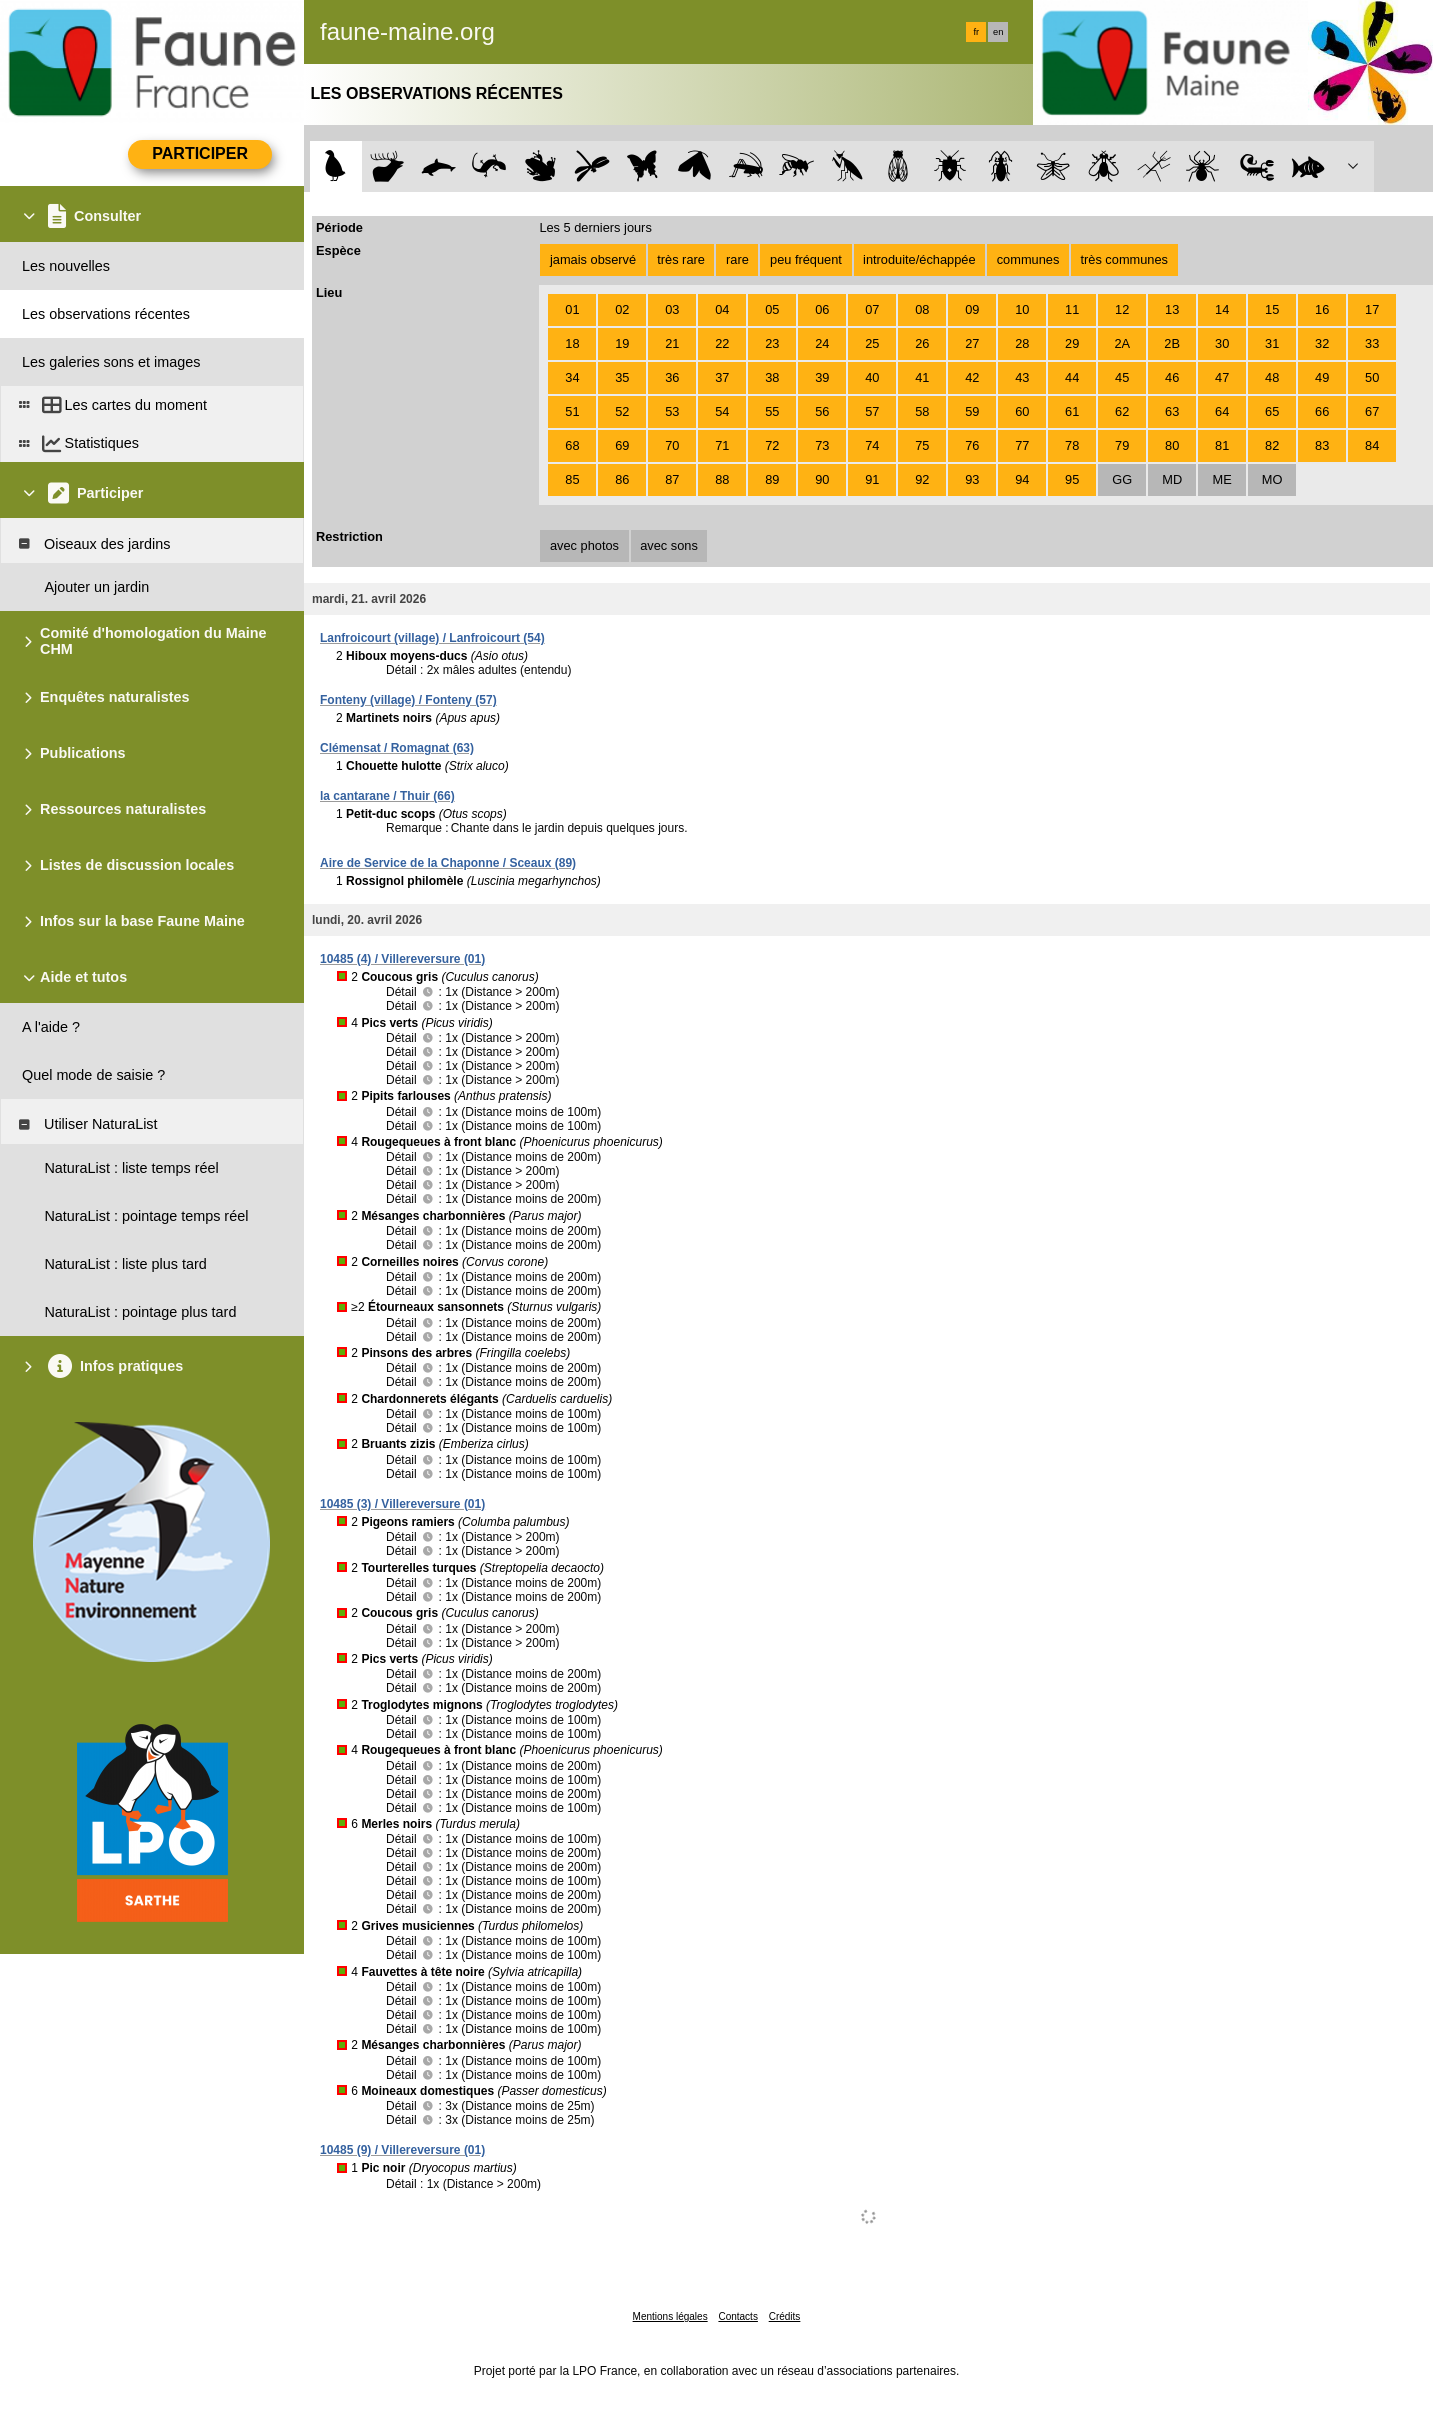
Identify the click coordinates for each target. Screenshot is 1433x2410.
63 (1172, 411)
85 (572, 479)
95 (1072, 479)
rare (737, 259)
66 (1322, 411)
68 (572, 445)
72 (772, 445)
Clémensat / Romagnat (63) (397, 748)
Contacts (737, 2316)
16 (1322, 309)
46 (1172, 377)
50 (1372, 377)
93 (972, 479)
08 (922, 309)
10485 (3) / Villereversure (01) (402, 1504)
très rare (681, 259)
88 (722, 479)
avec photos (584, 545)
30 (1222, 343)
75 (922, 445)
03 (672, 309)
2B (1172, 343)
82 (1272, 445)
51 (572, 411)
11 (1072, 309)
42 (972, 377)
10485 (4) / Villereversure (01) (402, 959)
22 (722, 343)
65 (1272, 411)
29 (1072, 343)
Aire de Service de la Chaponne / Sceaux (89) (448, 863)
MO (1272, 479)
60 (1022, 411)
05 (772, 309)
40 (872, 377)
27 (972, 343)
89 (772, 479)
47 (1222, 377)
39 (822, 377)
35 (622, 377)
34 (572, 377)
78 (1072, 445)
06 (822, 309)
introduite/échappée (919, 259)
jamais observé (593, 259)
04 (722, 309)
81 (1222, 445)
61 (1072, 411)
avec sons (669, 545)
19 (622, 343)
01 (572, 309)
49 (1322, 377)
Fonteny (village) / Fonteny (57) (408, 700)
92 (922, 479)
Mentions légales (670, 2316)
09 (972, 309)
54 (722, 411)
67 (1372, 411)
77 (1022, 445)
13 (1172, 309)
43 (1022, 377)
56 (822, 411)
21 (672, 343)
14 (1222, 309)
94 (1022, 479)
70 (672, 445)
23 (772, 343)
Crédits (785, 2316)
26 (922, 343)
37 (722, 377)
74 (872, 445)
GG (1122, 479)
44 (1072, 377)
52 (622, 411)
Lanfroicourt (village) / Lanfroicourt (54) (432, 638)
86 (622, 479)
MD (1172, 479)
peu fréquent (806, 259)
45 (1122, 377)
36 (672, 377)
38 (772, 377)
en (998, 32)
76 (972, 445)
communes (1028, 259)
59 (972, 411)
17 (1372, 309)
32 (1322, 343)
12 (1122, 309)
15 (1272, 309)
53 (672, 411)
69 (622, 445)
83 (1322, 445)
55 (772, 411)
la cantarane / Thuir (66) (387, 796)
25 (872, 343)
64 (1222, 411)
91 (872, 479)
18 (572, 343)
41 (922, 377)
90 (822, 479)
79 (1122, 445)
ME (1222, 479)
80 (1172, 445)
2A (1122, 343)
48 (1272, 377)
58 (922, 411)
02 (622, 309)
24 (822, 343)
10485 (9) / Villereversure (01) (402, 2150)
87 (672, 479)
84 (1372, 445)
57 (872, 411)
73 (822, 445)
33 (1372, 343)
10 (1022, 309)
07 (872, 309)
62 (1122, 411)
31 (1272, 343)
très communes (1123, 259)
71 (722, 445)
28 (1022, 343)
